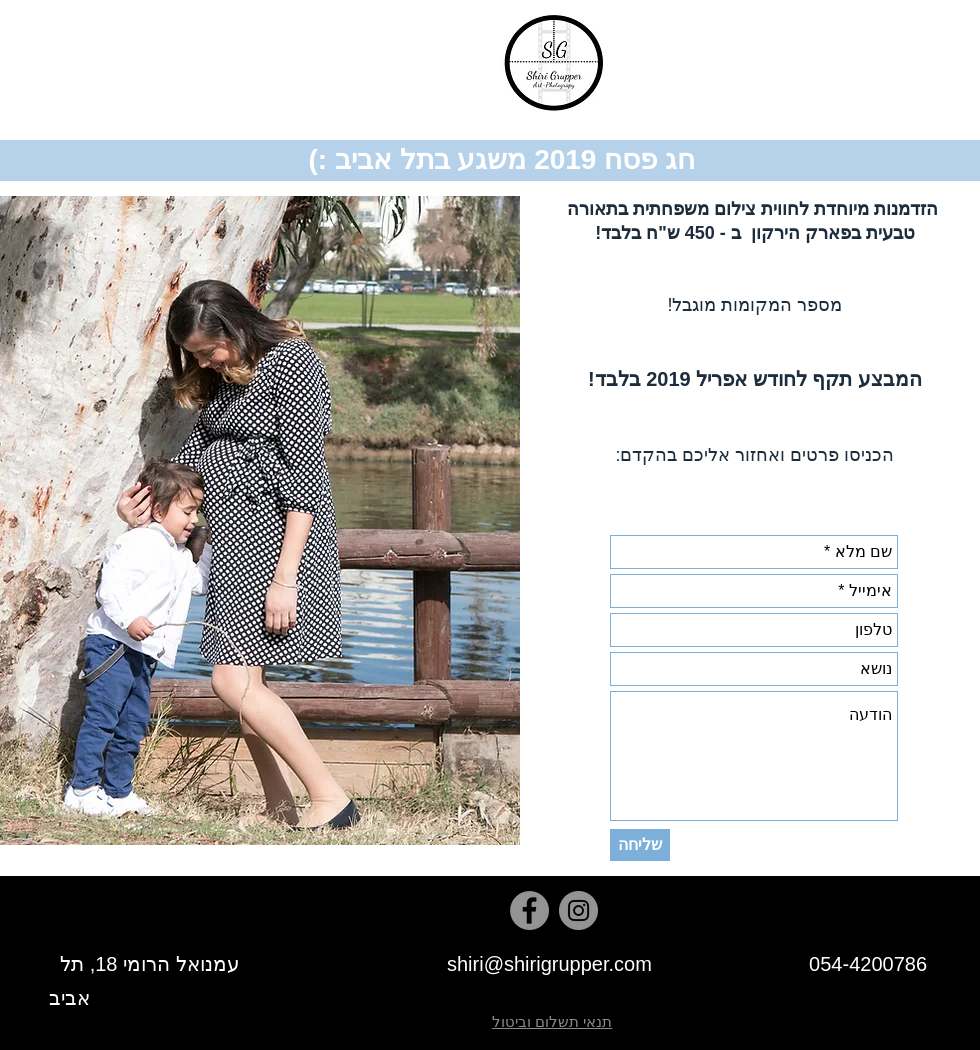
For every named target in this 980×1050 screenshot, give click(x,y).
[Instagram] (578, 910)
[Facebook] (529, 910)
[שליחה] (640, 845)
